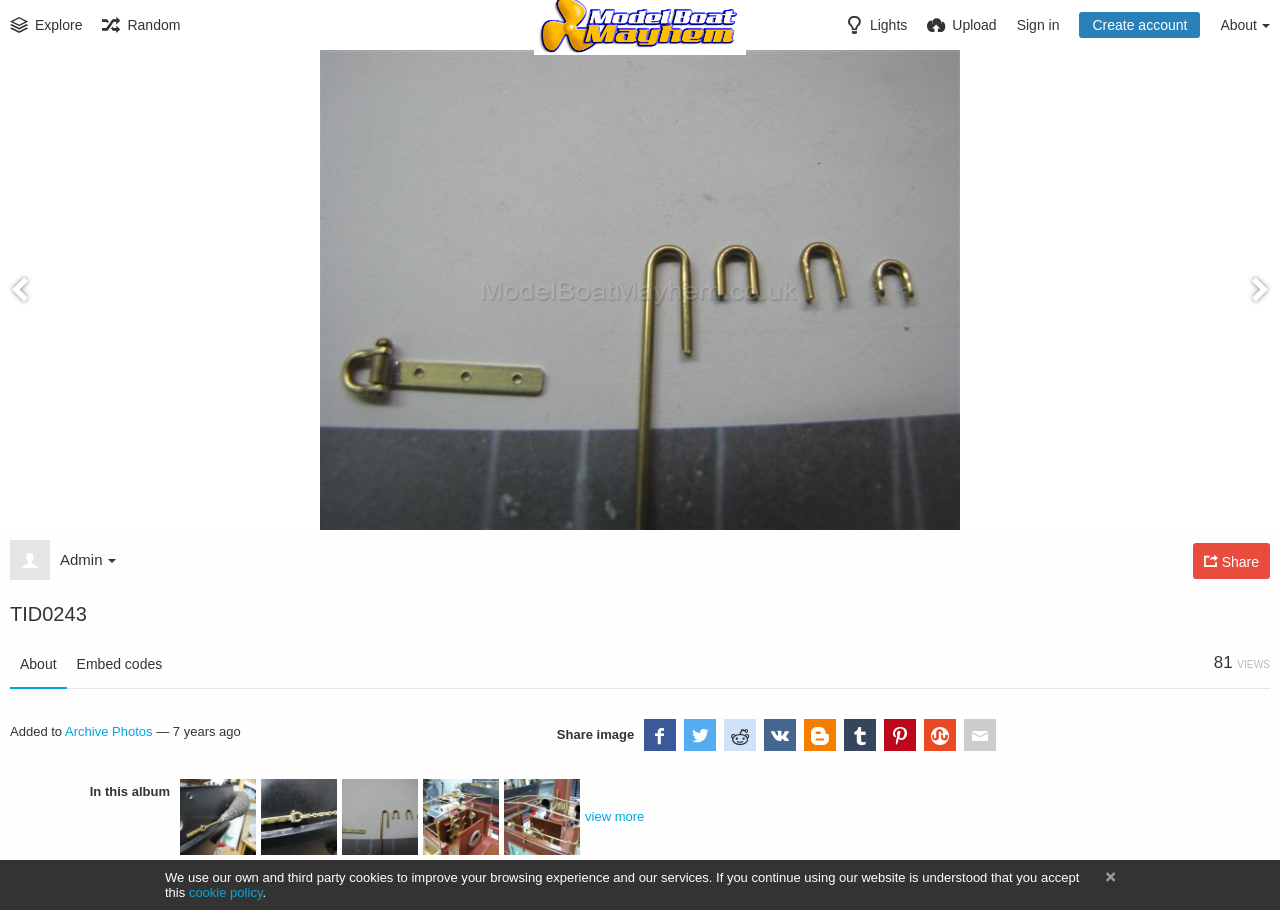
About (38, 664)
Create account (1139, 25)
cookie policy (226, 892)
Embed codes (120, 664)
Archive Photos (109, 731)
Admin (88, 559)
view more (614, 816)
